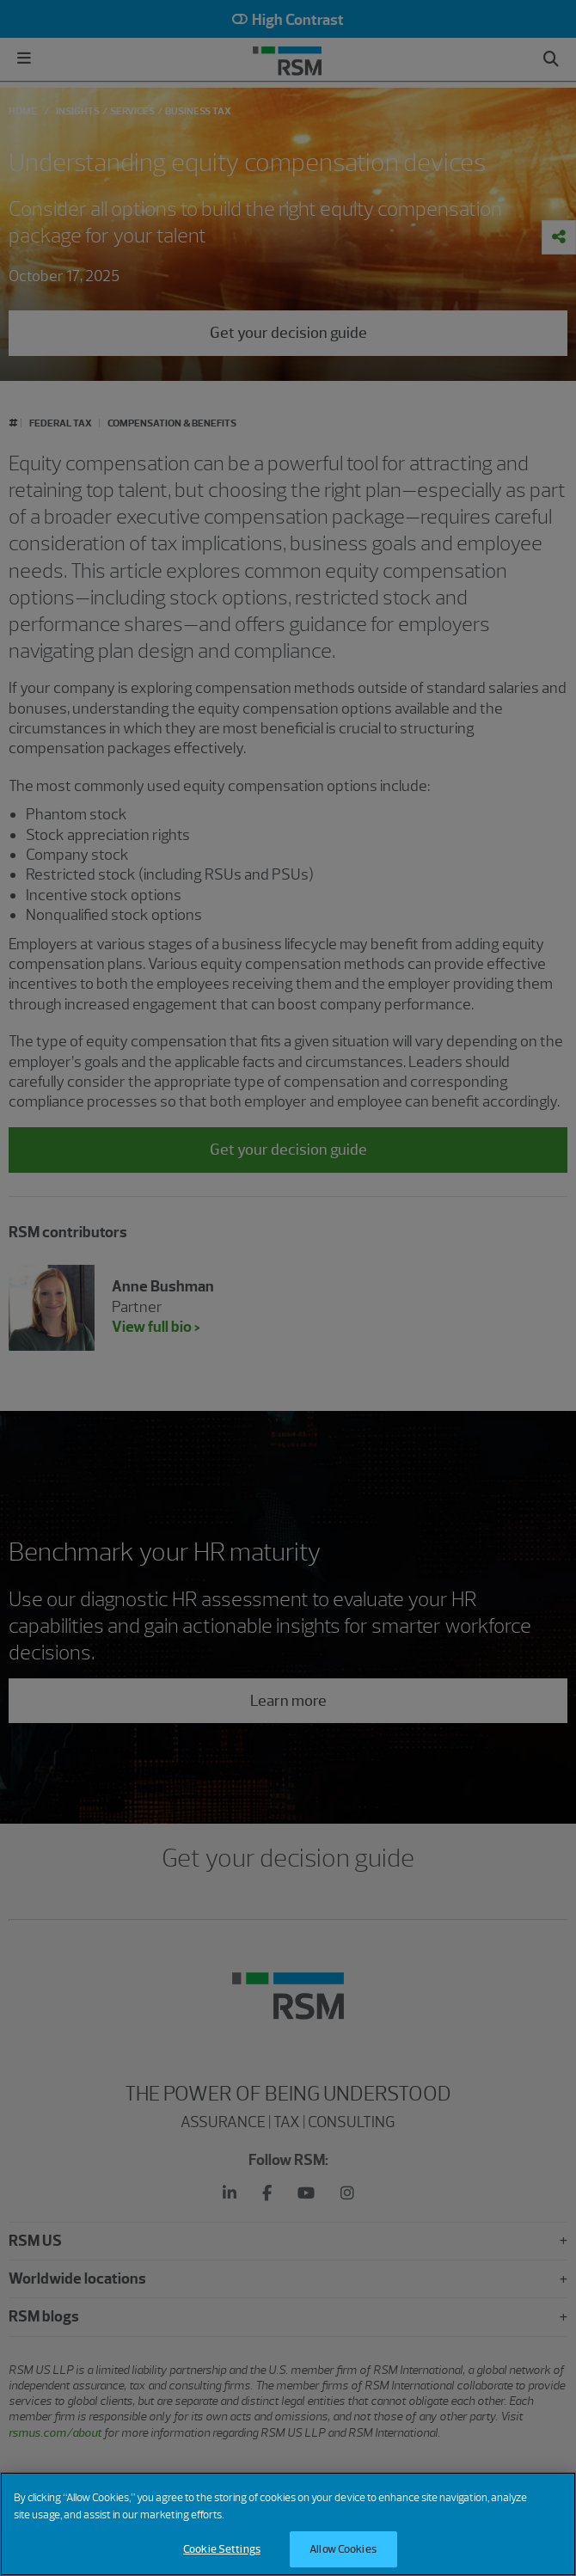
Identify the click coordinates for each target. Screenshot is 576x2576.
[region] (288, 2524)
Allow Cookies (343, 2548)
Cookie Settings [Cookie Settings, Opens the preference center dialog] (221, 2548)
